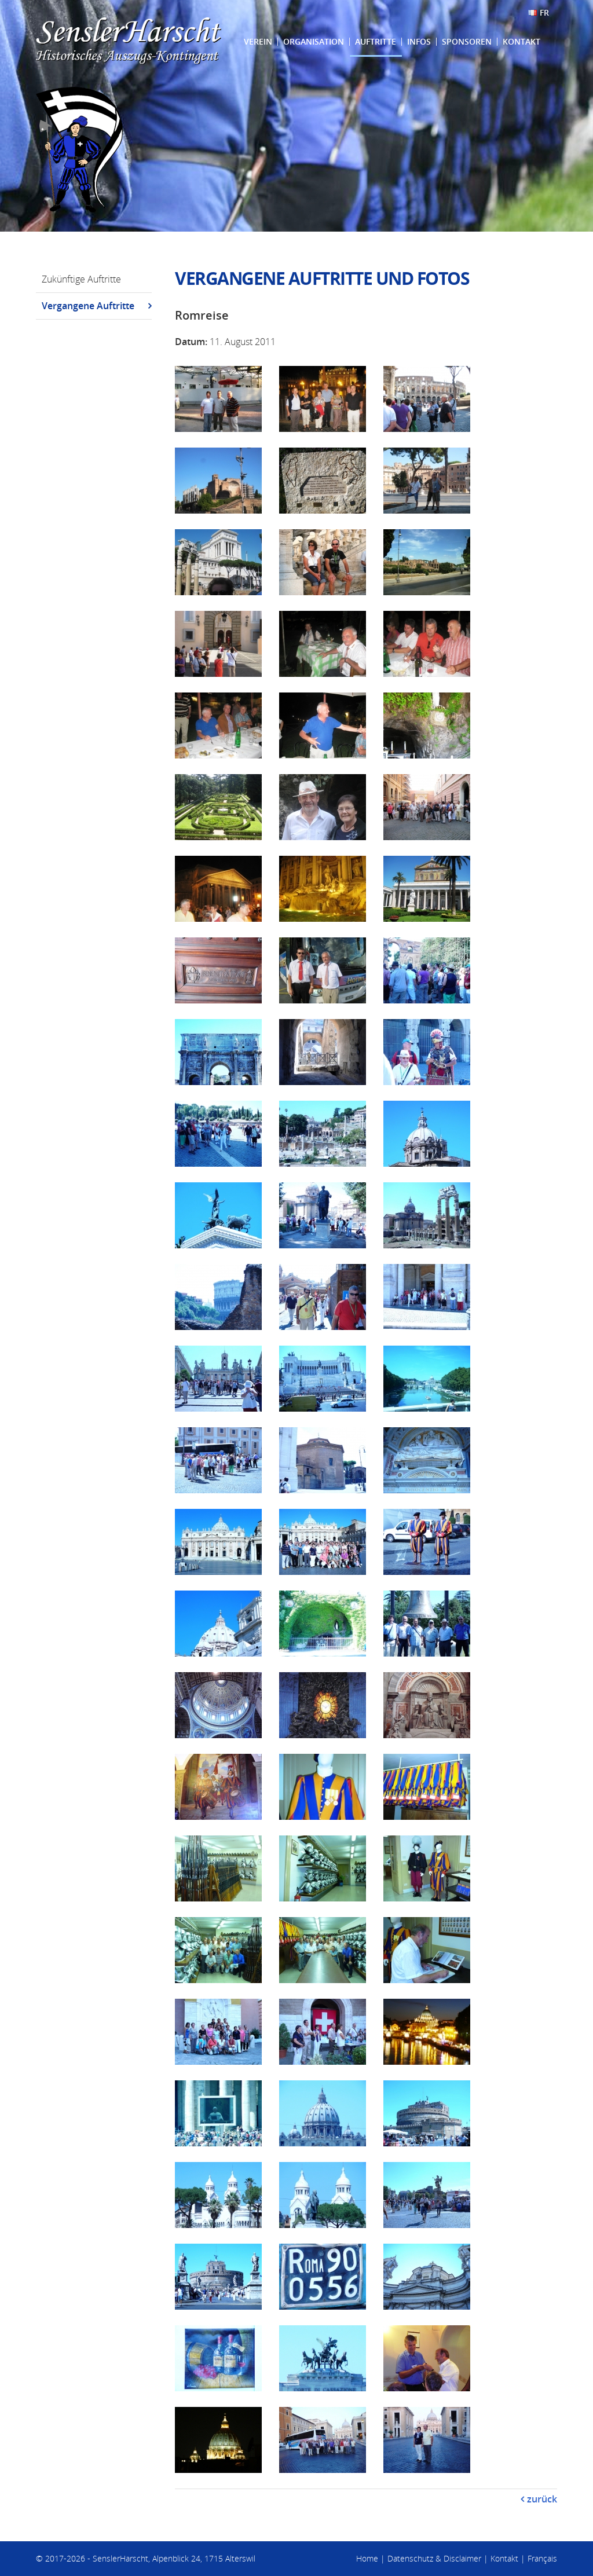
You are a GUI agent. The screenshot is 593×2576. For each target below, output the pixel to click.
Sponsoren (467, 41)
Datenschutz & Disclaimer (434, 2558)
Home (367, 2558)
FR (544, 12)
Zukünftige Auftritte (81, 279)
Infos (419, 41)
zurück (542, 2499)
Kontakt (521, 41)
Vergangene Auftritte (88, 305)
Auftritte (375, 41)
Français (542, 2558)
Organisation (313, 41)
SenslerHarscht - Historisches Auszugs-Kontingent (128, 40)
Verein (258, 41)
